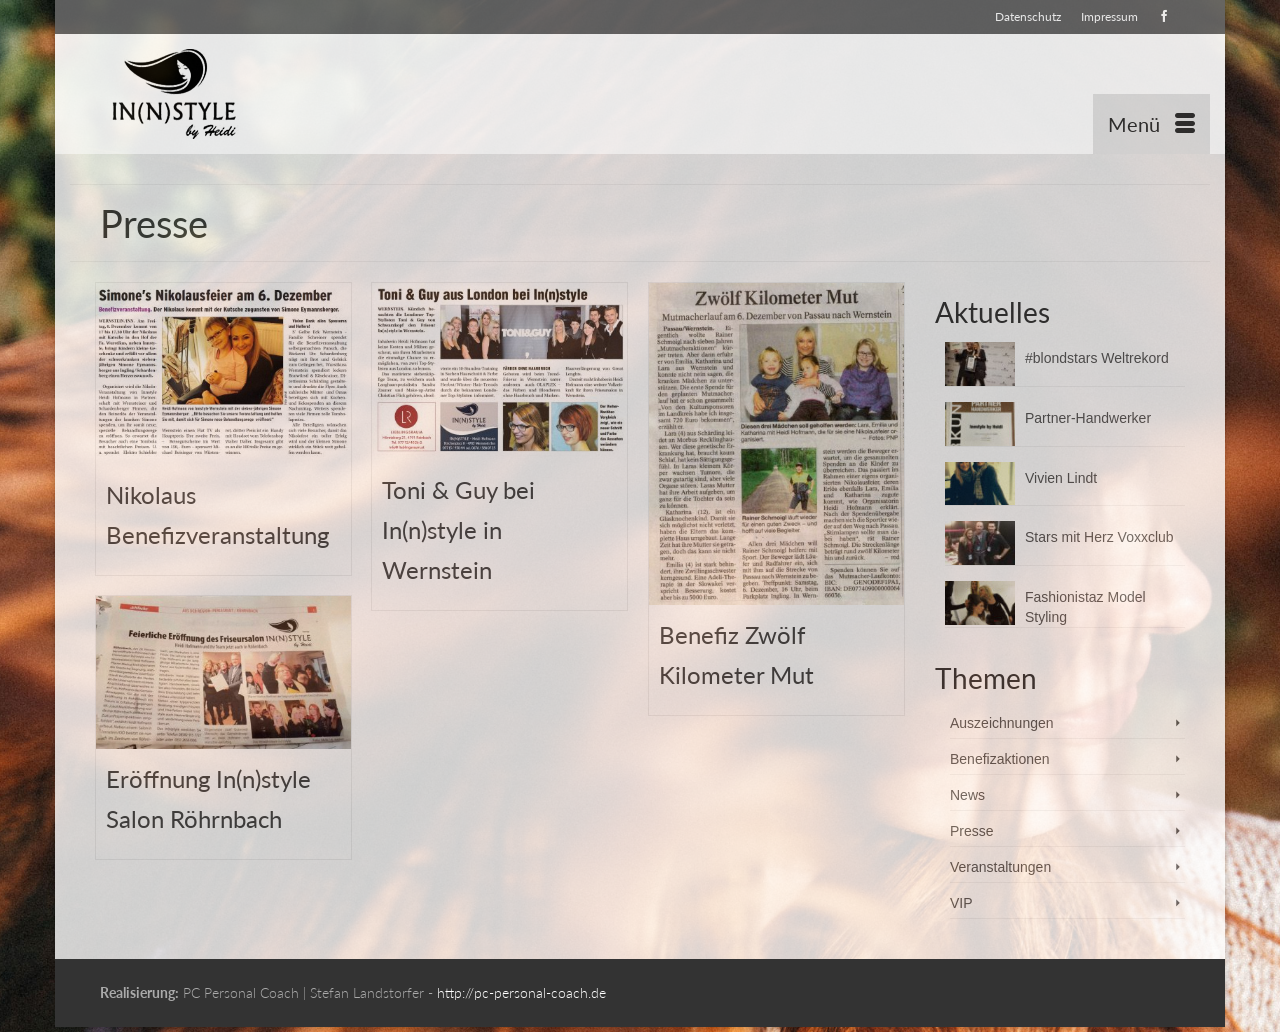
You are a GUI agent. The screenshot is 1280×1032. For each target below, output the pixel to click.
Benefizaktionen (1000, 759)
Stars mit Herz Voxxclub (1099, 537)
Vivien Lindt (1061, 478)
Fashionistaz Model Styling (1085, 607)
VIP (961, 903)
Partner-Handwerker (1088, 418)
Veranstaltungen (1000, 867)
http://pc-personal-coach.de (521, 992)
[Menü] (1151, 124)
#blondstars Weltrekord (1097, 358)
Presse (972, 831)
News (967, 795)
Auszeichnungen (1002, 723)
